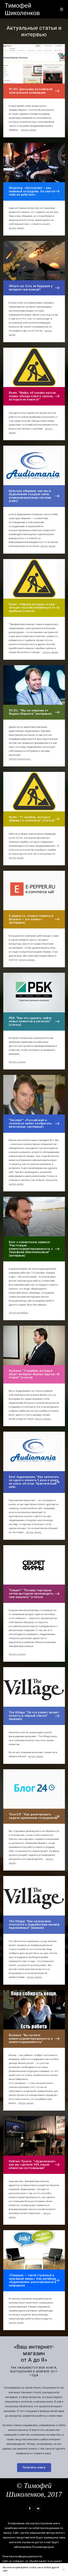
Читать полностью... (20, 759)
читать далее (28, 129)
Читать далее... (27, 959)
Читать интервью (18, 1312)
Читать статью (17, 1062)
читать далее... (34, 1532)
